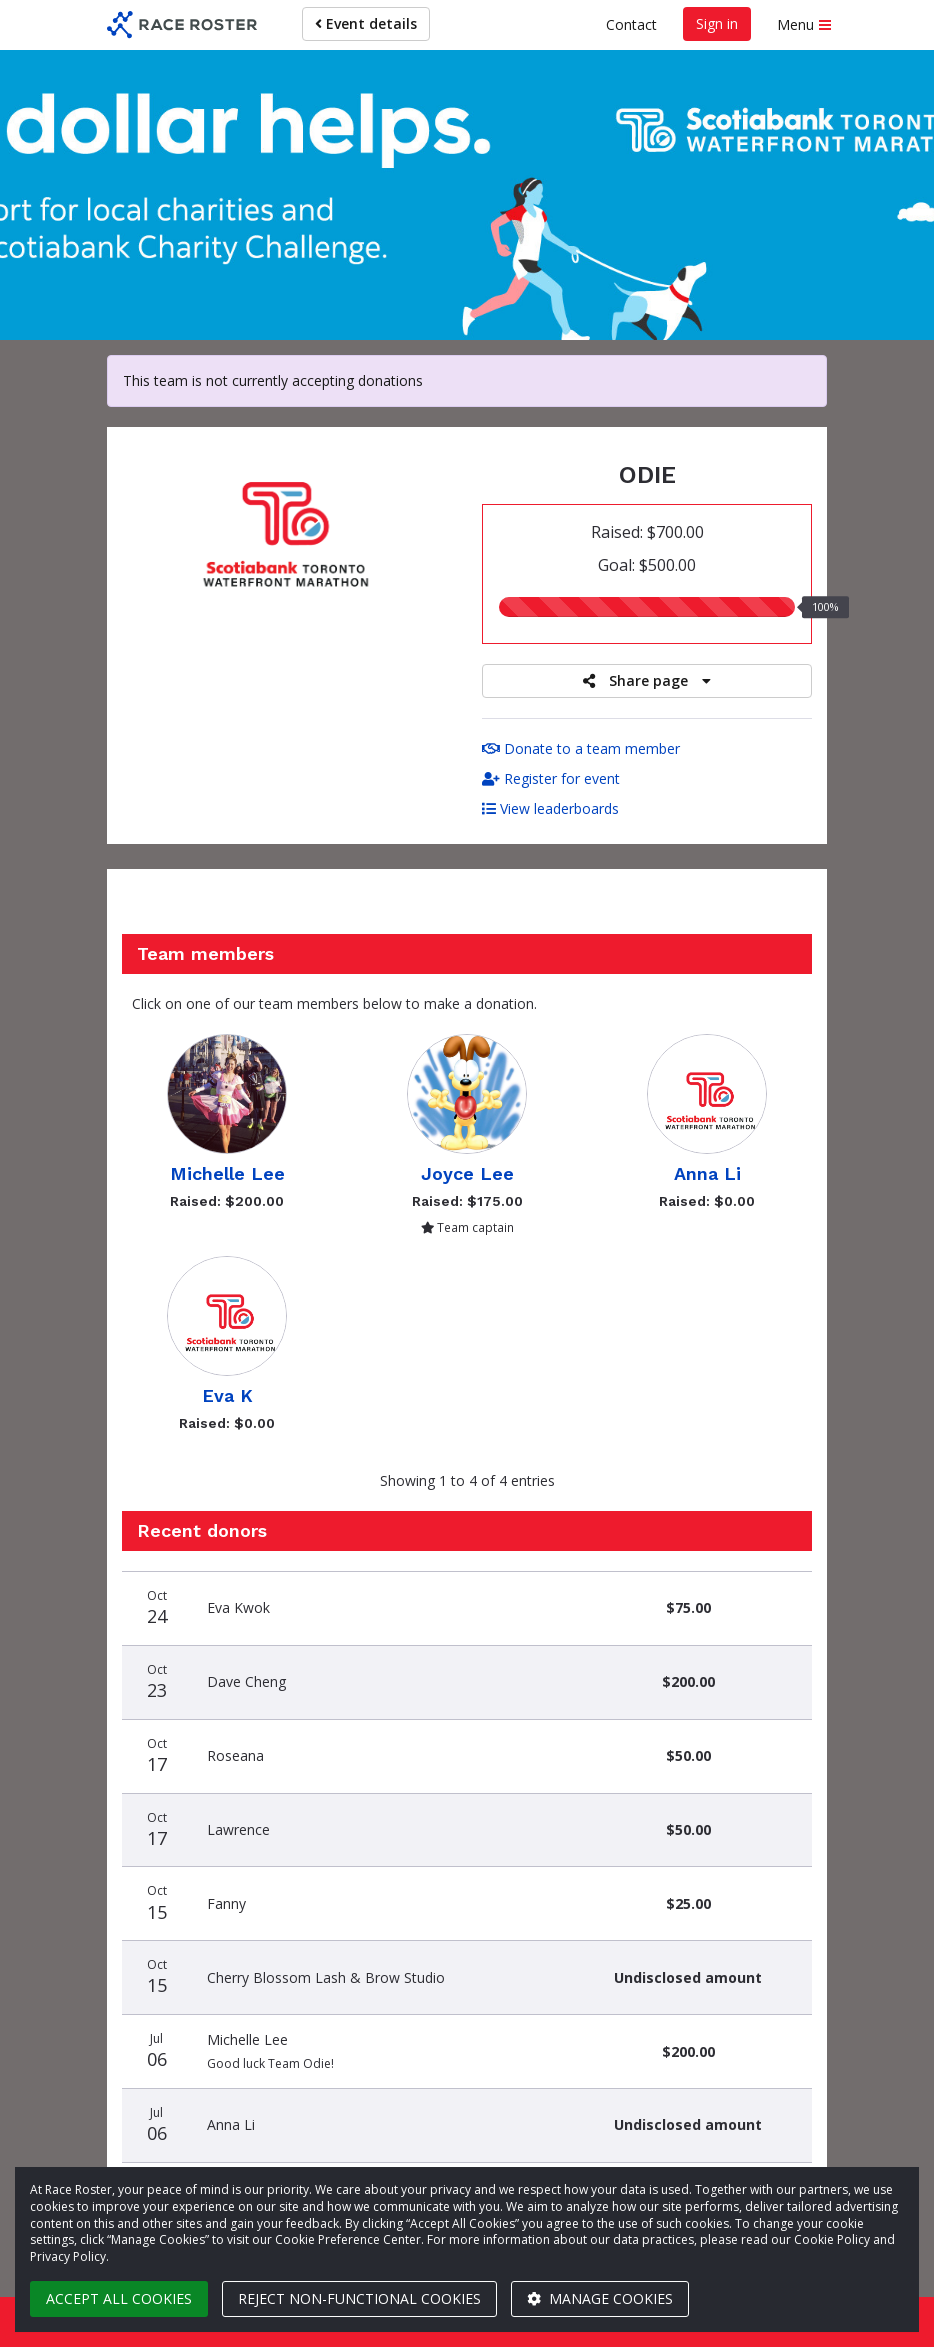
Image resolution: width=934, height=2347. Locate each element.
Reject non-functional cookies (359, 2298)
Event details (366, 23)
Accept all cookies (119, 2298)
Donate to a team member (581, 748)
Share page (647, 680)
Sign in (717, 23)
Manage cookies (600, 2298)
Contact (631, 24)
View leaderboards (550, 808)
